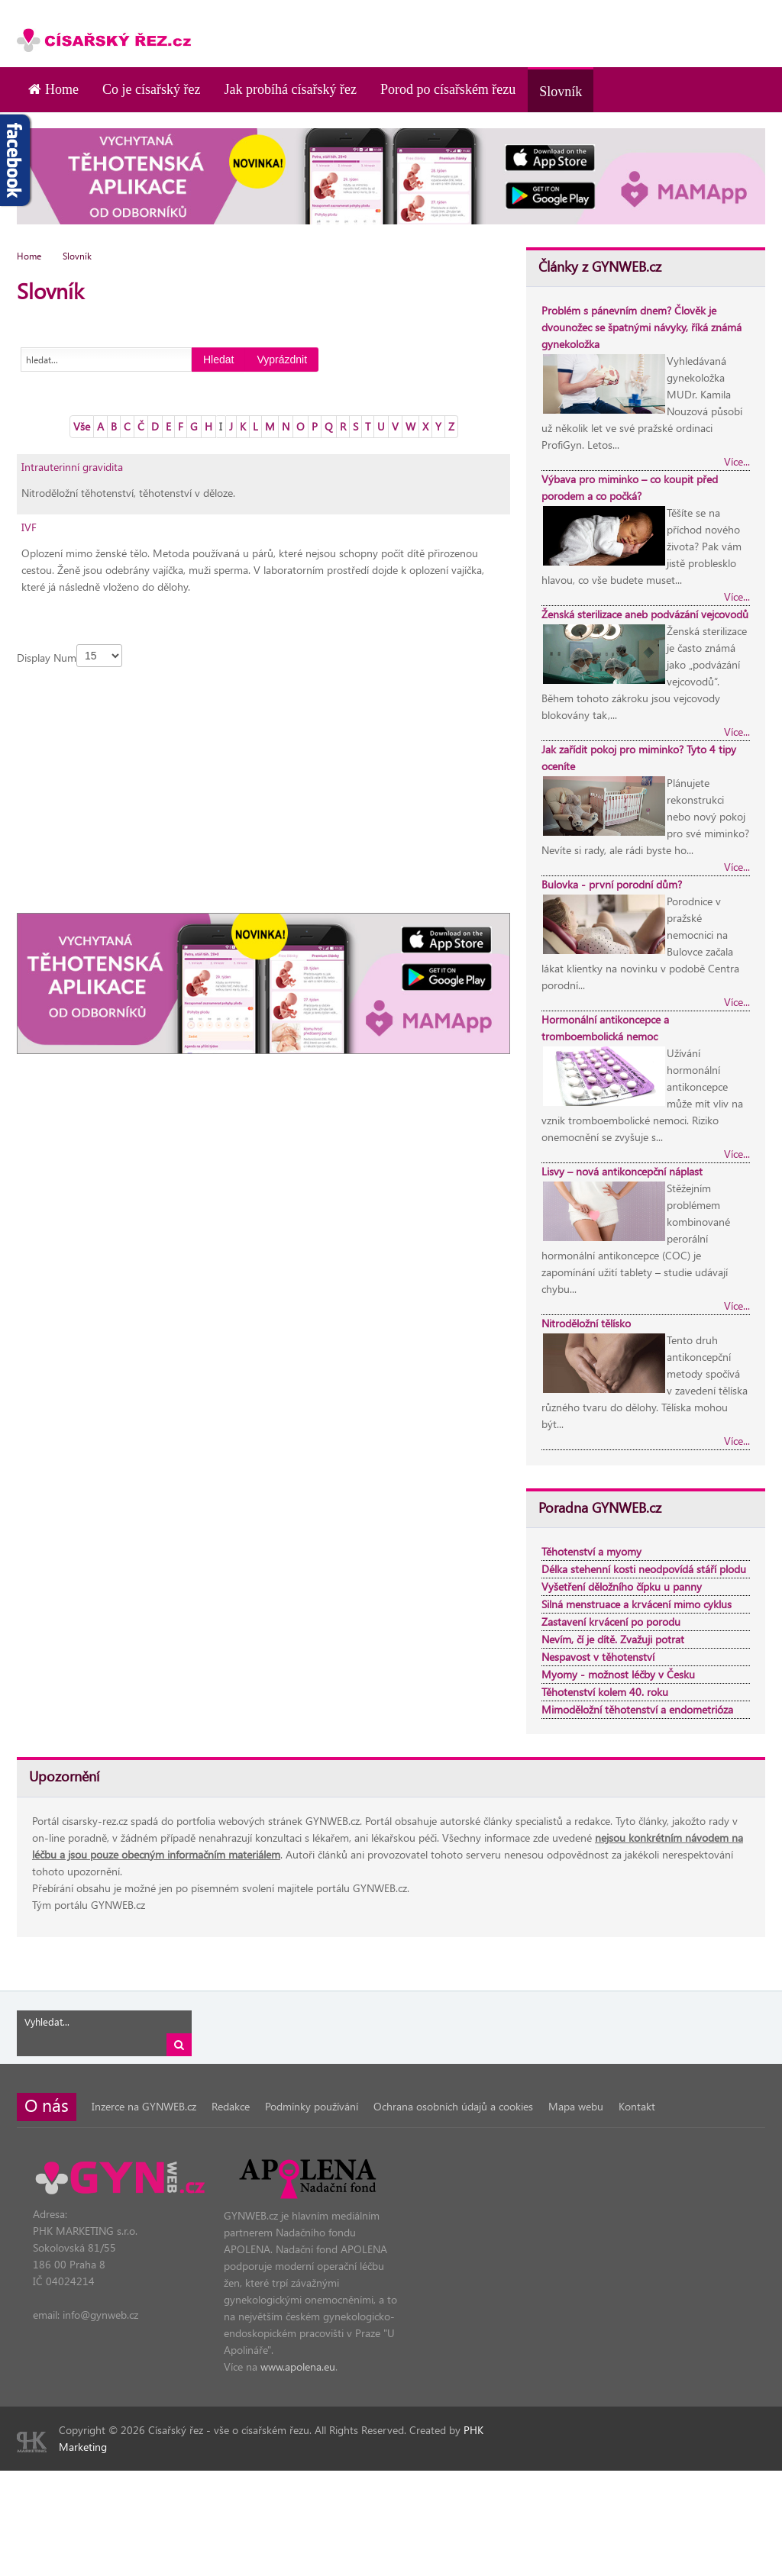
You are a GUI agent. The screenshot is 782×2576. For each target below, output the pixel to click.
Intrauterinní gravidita (72, 466)
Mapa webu (575, 2106)
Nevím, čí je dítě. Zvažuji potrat (612, 1639)
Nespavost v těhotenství (597, 1656)
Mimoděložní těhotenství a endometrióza (637, 1709)
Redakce (231, 2106)
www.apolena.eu (297, 2366)
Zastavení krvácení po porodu (610, 1621)
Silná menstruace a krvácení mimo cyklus (636, 1604)
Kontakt (637, 2106)
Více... (737, 461)
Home (29, 256)
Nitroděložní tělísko (586, 1323)
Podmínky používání (311, 2106)
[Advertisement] (586, 23)
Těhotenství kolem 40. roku (604, 1692)
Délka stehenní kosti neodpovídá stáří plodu (643, 1569)
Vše (81, 426)
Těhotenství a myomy (591, 1551)
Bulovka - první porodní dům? (611, 884)
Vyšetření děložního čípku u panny (621, 1586)
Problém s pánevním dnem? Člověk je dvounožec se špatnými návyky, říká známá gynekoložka (641, 327)
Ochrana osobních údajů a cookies (453, 2106)
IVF (29, 527)
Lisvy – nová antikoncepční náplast (622, 1171)
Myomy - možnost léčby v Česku (618, 1674)
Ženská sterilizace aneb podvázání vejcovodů (644, 614)
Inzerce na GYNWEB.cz (144, 2106)
